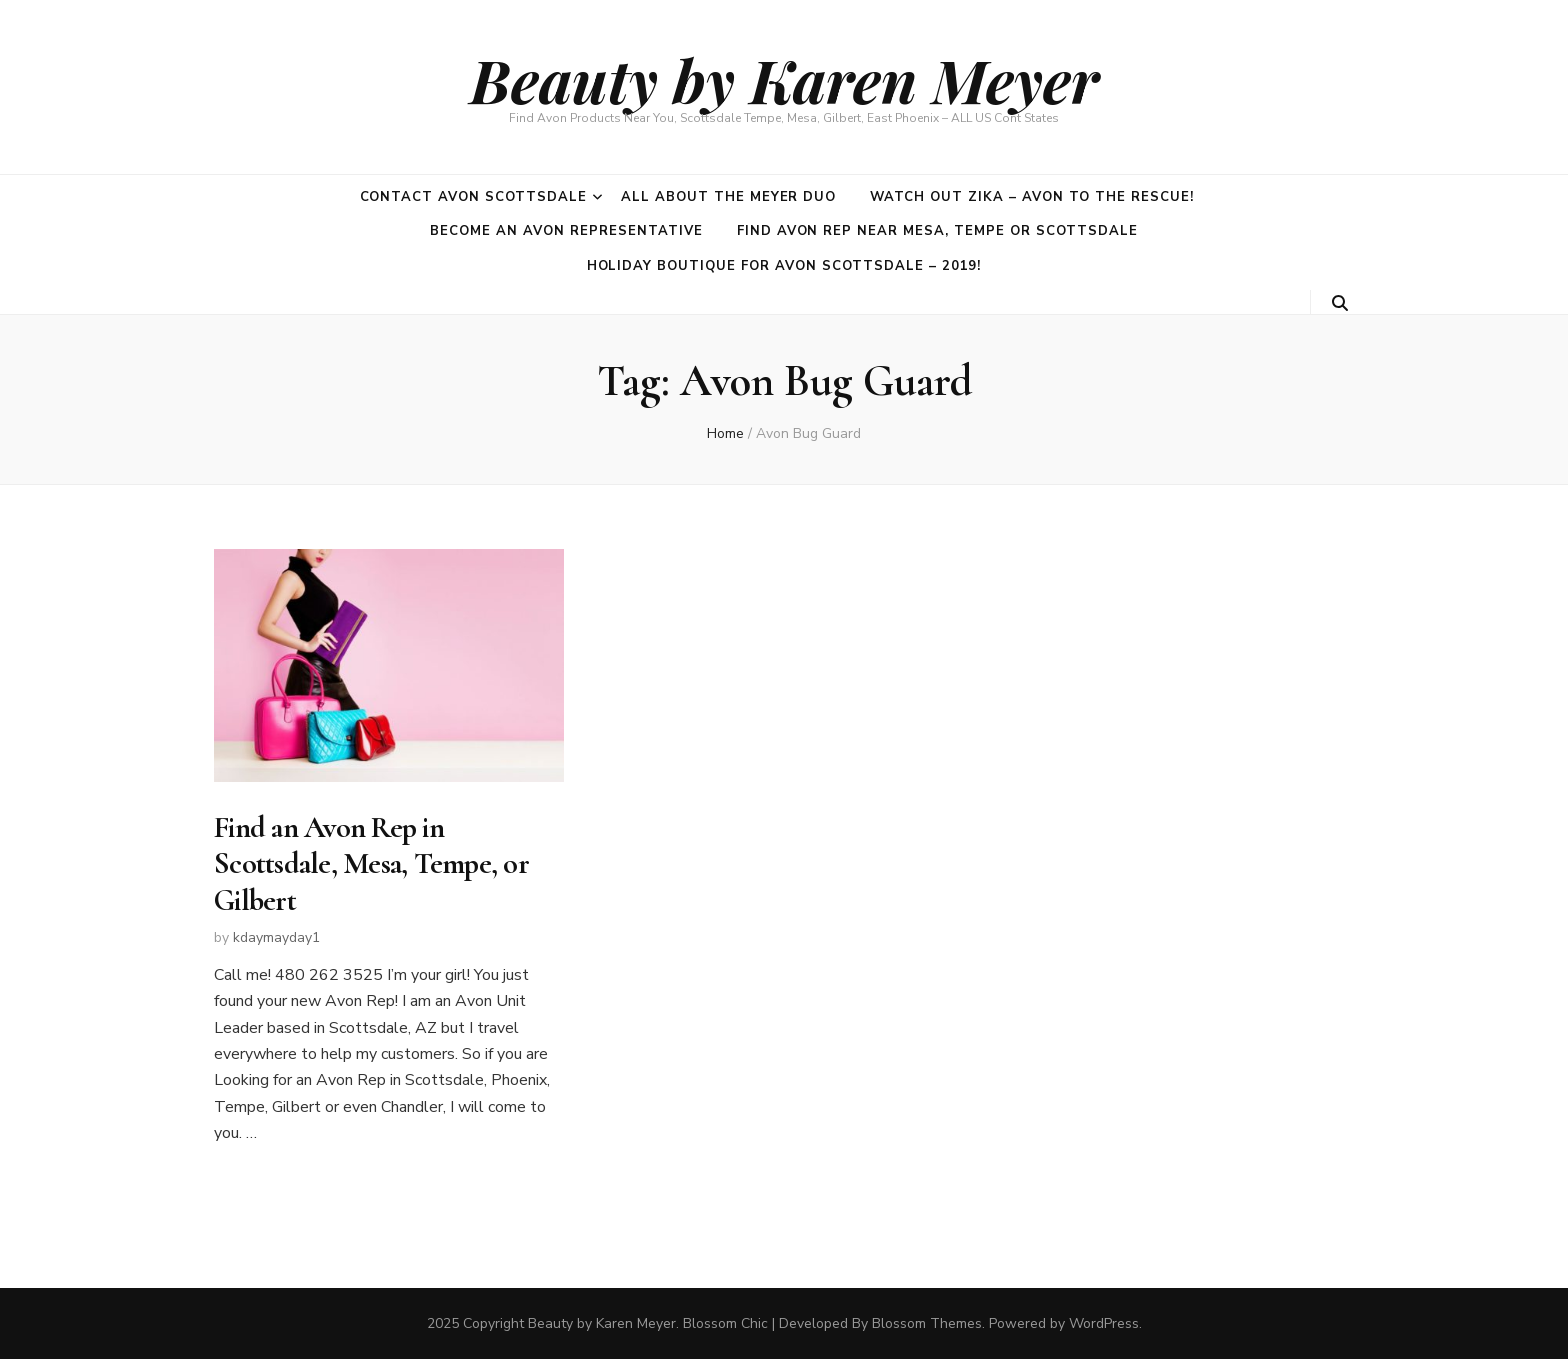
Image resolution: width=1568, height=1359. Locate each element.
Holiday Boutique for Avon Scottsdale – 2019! (784, 266)
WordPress (1104, 1323)
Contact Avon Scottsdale (473, 197)
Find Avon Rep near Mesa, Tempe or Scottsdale (937, 231)
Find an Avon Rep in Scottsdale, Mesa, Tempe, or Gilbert (371, 864)
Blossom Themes (927, 1323)
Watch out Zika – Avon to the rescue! (1031, 197)
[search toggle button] (1340, 303)
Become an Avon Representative (566, 231)
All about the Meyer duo (728, 197)
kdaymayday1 (276, 937)
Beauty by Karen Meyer (784, 79)
